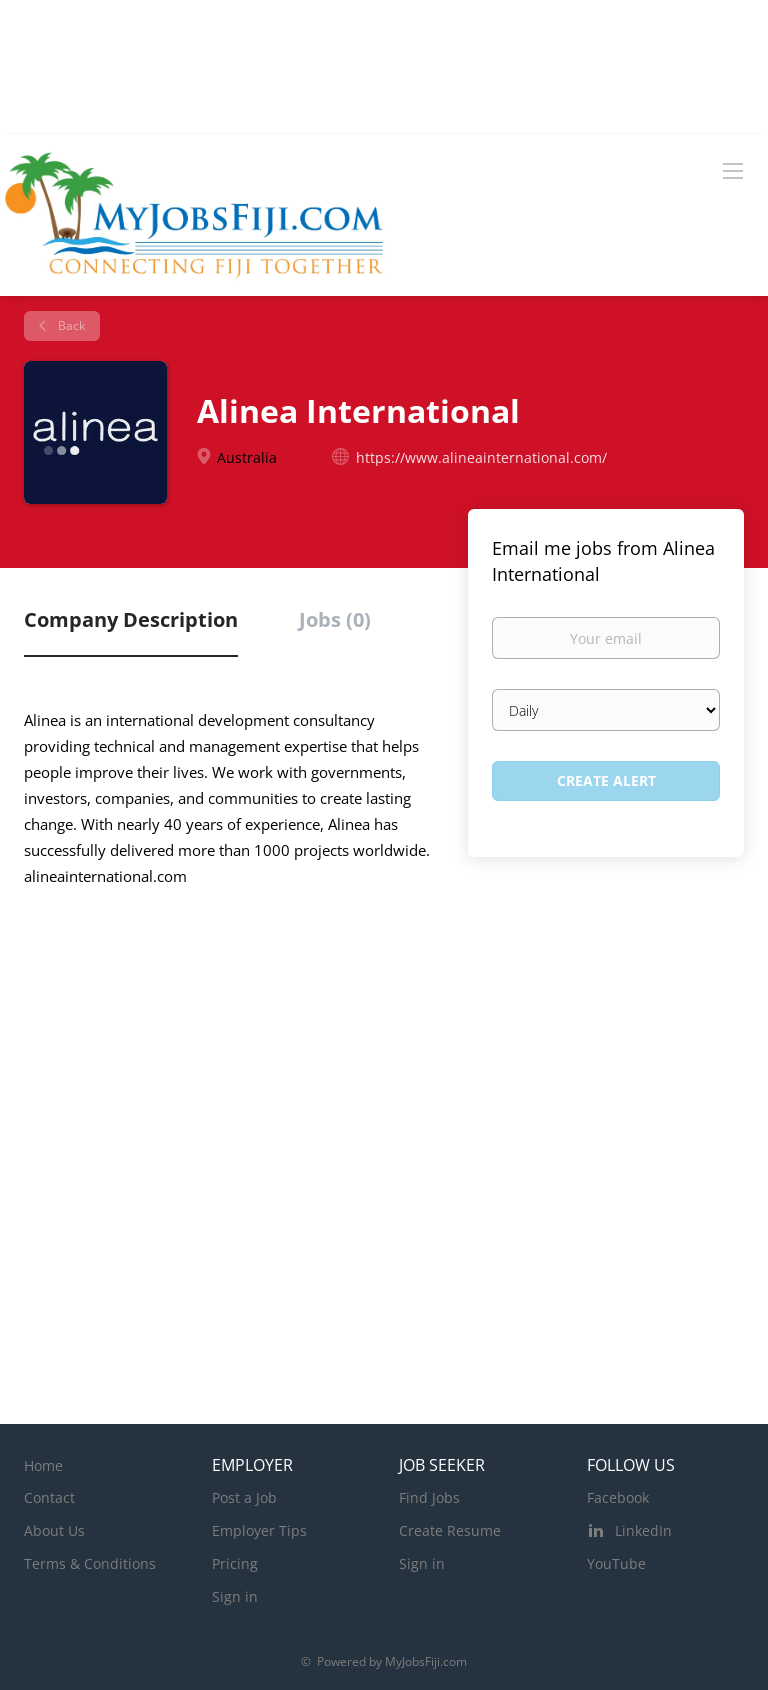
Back (70, 325)
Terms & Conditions (90, 1563)
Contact (49, 1497)
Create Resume (450, 1530)
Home (43, 1465)
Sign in (235, 1596)
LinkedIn (643, 1530)
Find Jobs (429, 1497)
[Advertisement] (384, 1119)
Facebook (618, 1497)
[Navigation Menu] (733, 170)
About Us (54, 1530)
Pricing (235, 1563)
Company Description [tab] (131, 619)
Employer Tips (259, 1530)
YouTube (616, 1563)
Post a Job (244, 1497)
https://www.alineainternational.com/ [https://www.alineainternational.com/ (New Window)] (481, 457)
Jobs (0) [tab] (335, 619)
